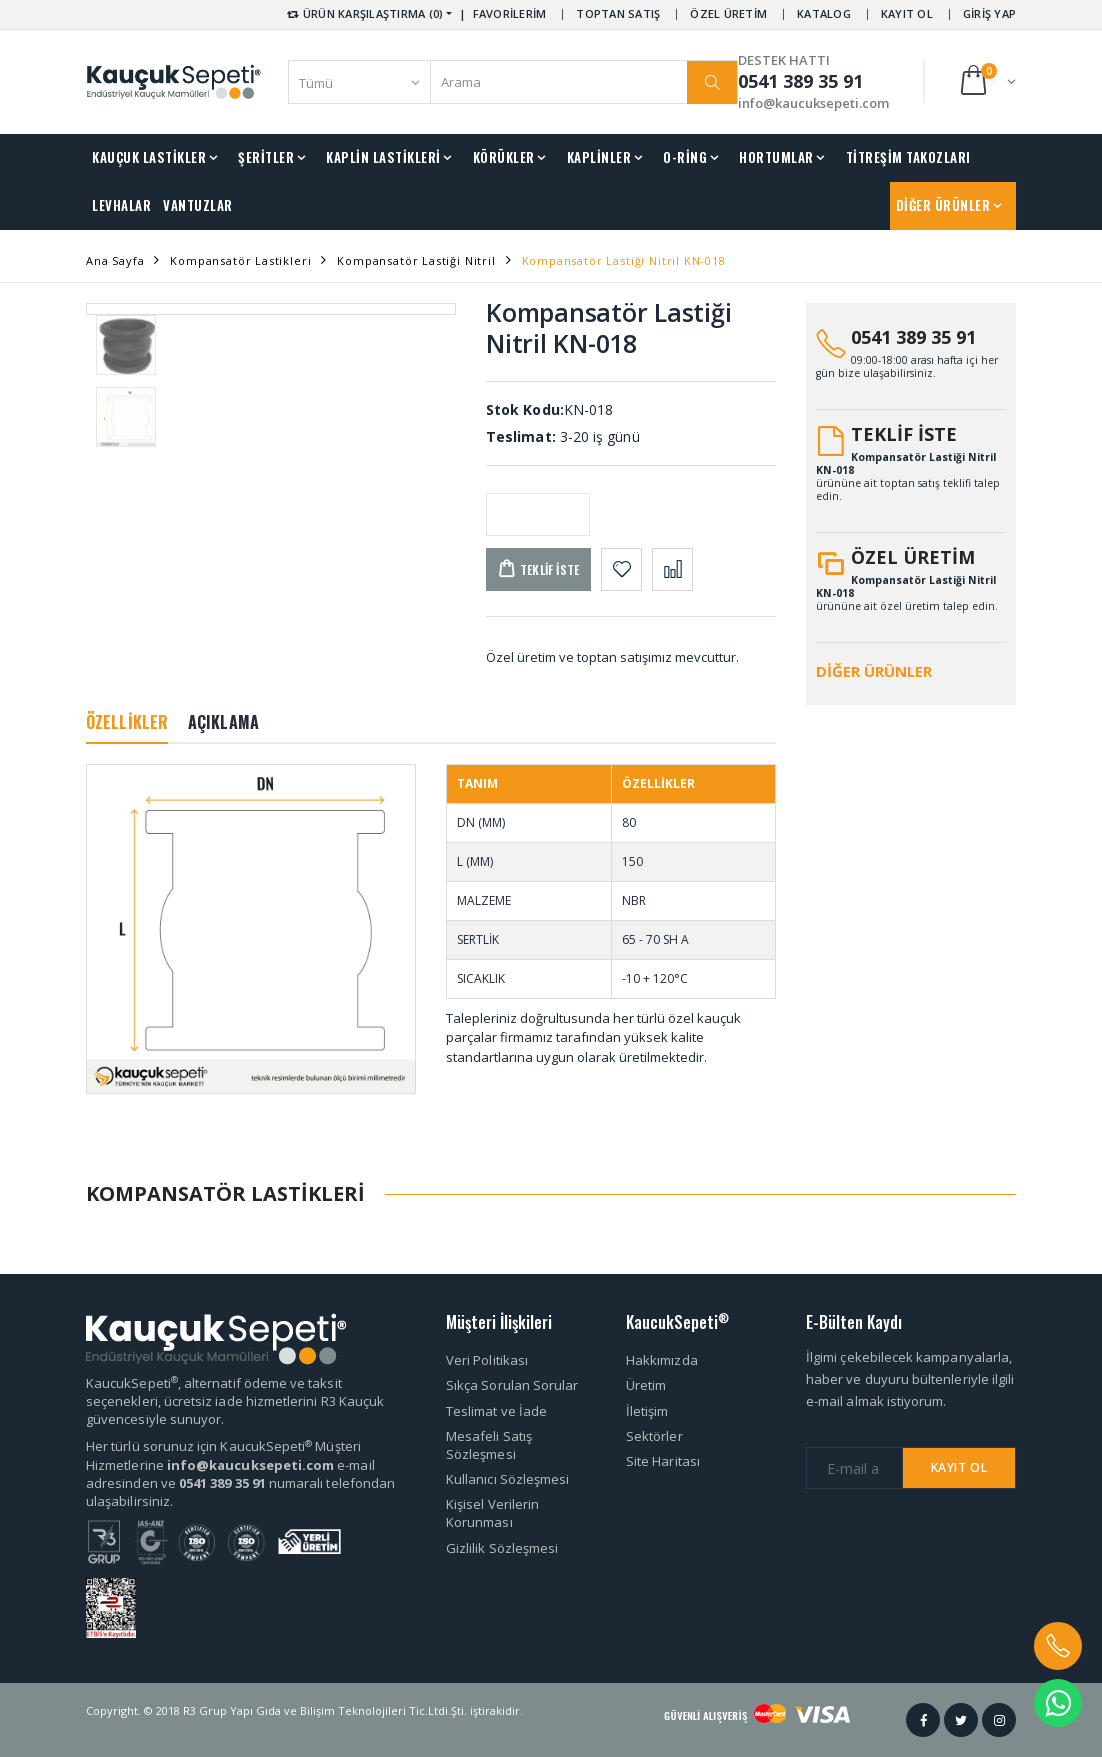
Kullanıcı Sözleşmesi (507, 1479)
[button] (986, 81)
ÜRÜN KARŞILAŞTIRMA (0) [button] (363, 13)
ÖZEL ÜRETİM (728, 13)
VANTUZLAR (198, 205)
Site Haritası (663, 1461)
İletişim (647, 1411)
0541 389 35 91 (913, 337)
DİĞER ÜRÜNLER (943, 205)
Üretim (646, 1385)
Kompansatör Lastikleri (240, 260)
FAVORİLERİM (510, 13)
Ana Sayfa (115, 260)
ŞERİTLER (266, 157)
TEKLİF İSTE (904, 434)
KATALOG (824, 13)
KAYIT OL (907, 13)
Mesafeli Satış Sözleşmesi (489, 1445)
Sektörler (654, 1436)
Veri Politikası (487, 1360)
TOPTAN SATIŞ (618, 13)
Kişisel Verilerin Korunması (492, 1513)
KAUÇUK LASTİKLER (149, 157)
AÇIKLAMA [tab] (223, 722)
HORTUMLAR (776, 157)
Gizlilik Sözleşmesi (502, 1548)
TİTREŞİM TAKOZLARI (908, 157)
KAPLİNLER (599, 157)
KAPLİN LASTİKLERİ (383, 157)
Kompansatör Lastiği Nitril (416, 260)
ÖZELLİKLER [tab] (127, 722)
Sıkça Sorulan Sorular (512, 1385)
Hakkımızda (662, 1360)
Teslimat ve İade (496, 1411)
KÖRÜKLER (504, 157)
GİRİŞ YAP (989, 13)
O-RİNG (685, 157)
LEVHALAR (121, 205)
